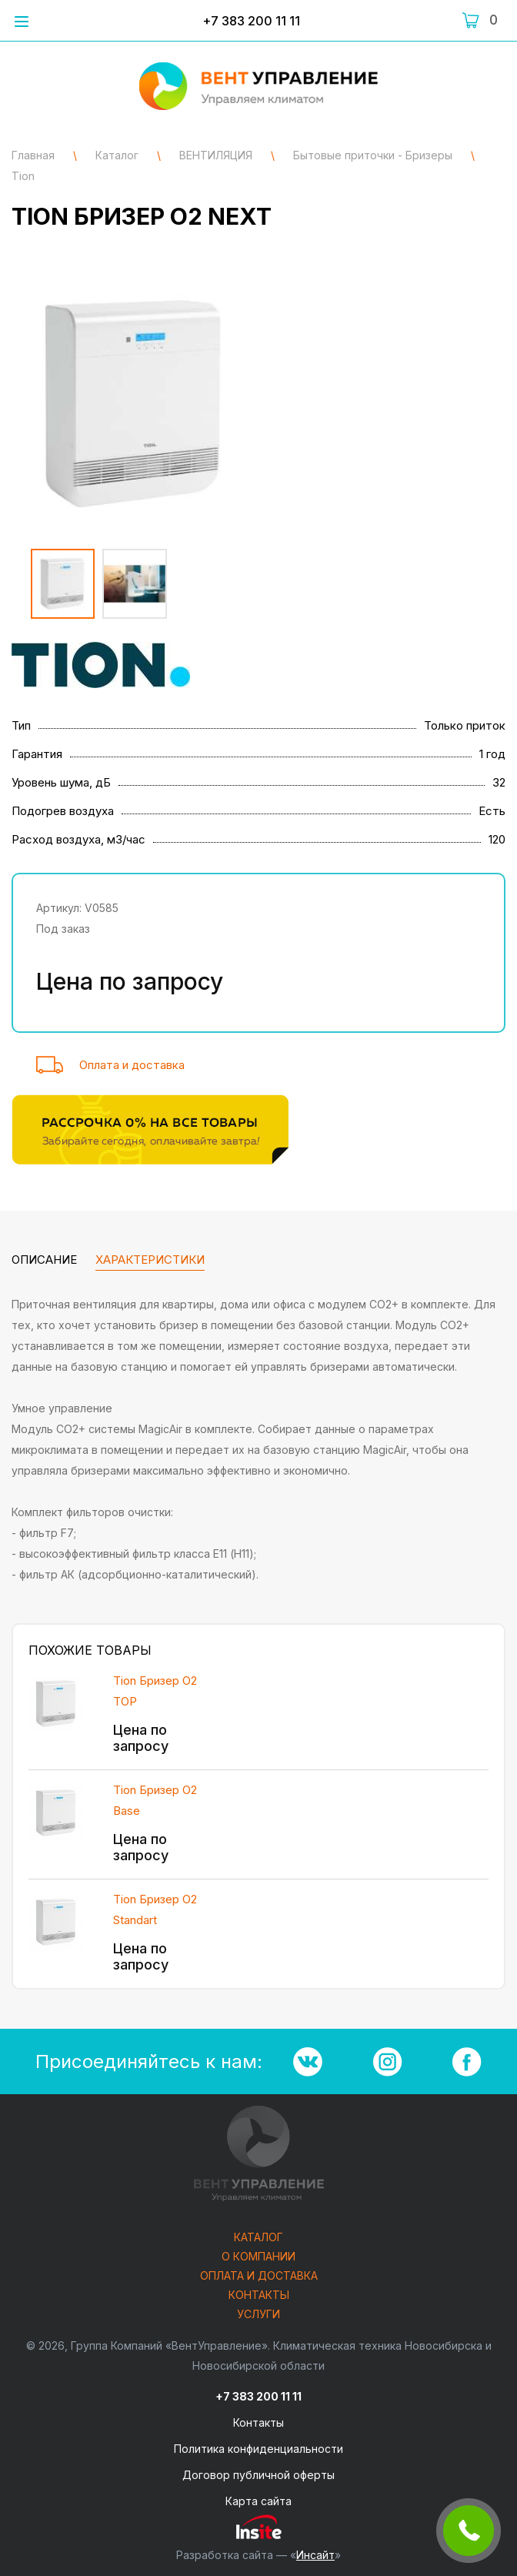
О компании (258, 2257)
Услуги (258, 2314)
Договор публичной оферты (258, 2474)
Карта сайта (258, 2501)
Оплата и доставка (132, 1064)
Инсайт (315, 2554)
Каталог (258, 2238)
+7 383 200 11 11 (251, 20)
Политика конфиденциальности (258, 2448)
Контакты (258, 2295)
